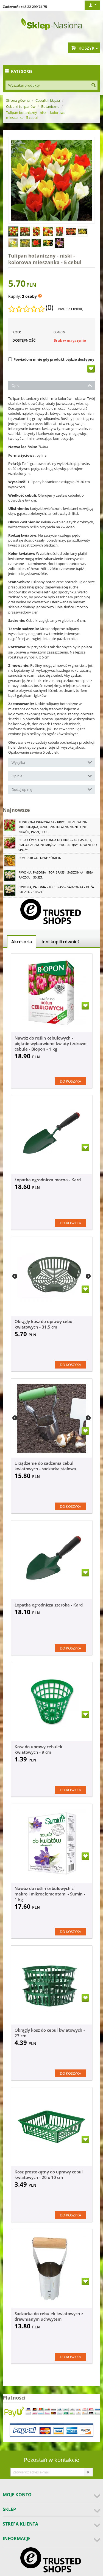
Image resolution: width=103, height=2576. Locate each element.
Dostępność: (24, 340)
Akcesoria (21, 942)
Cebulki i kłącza (47, 100)
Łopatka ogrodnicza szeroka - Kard (49, 1605)
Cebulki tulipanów (20, 106)
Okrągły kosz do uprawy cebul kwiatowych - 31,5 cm (44, 1324)
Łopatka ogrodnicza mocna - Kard (48, 1179)
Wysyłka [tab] (52, 762)
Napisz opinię (70, 308)
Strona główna (18, 100)
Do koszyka (70, 1081)
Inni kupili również (60, 942)
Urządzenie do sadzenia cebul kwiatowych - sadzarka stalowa (45, 1465)
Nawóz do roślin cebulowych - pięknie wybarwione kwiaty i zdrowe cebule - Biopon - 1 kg (51, 1043)
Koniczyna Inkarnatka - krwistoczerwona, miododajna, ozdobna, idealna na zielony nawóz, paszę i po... (53, 827)
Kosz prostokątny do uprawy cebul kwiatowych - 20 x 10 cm (49, 2174)
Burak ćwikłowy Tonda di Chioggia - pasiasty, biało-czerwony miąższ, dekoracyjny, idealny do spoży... (57, 845)
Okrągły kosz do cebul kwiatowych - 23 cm (50, 2032)
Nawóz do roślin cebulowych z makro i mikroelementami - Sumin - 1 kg (50, 1894)
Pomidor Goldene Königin (39, 858)
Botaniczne (50, 106)
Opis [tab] (52, 385)
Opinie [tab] (52, 775)
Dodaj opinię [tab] (52, 789)
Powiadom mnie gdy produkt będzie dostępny (51, 359)
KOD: (16, 332)
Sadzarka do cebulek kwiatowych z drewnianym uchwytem (49, 2316)
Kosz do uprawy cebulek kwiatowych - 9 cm (38, 1749)
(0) (49, 307)
